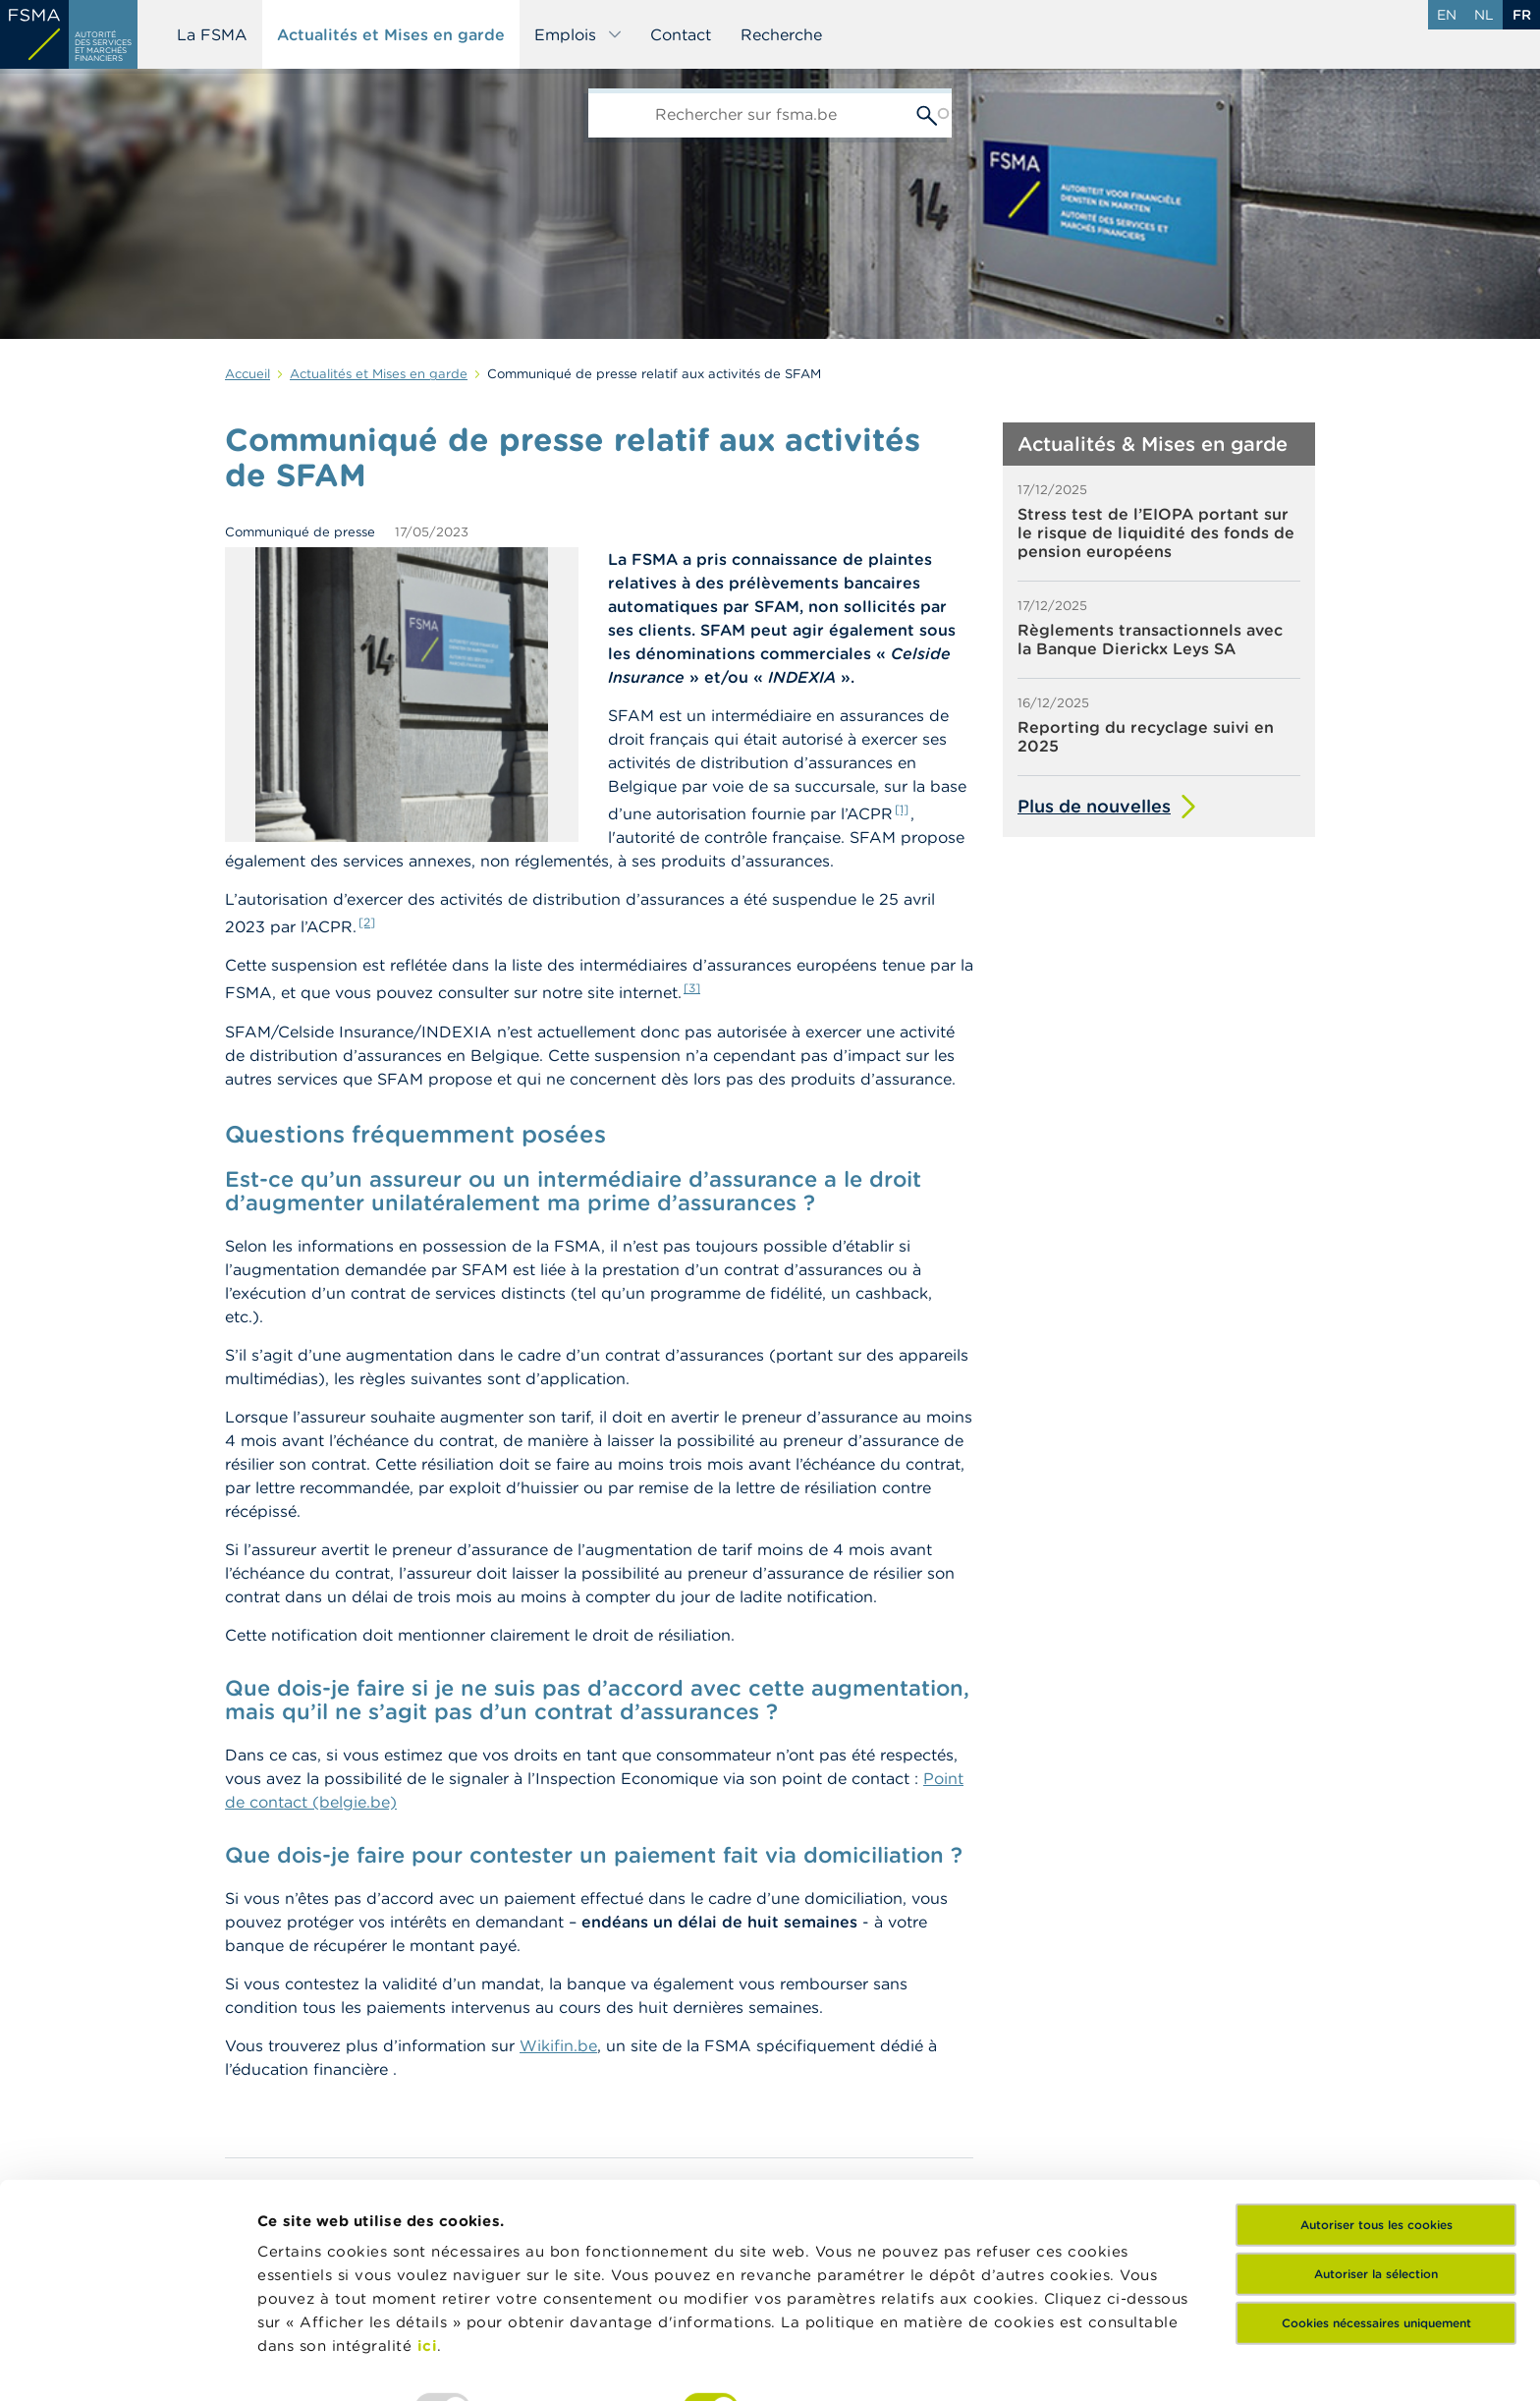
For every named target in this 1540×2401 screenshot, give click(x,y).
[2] (366, 922)
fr (1521, 15)
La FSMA (212, 34)
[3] (692, 987)
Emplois (578, 34)
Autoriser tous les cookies (1376, 2100)
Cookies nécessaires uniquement (1376, 2198)
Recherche (781, 34)
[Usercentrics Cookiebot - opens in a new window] (127, 2362)
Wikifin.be (558, 2045)
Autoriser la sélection (1376, 2149)
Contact (680, 34)
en (1447, 15)
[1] (901, 809)
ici (427, 2220)
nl (1484, 15)
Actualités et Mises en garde (391, 34)
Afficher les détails (958, 2362)
